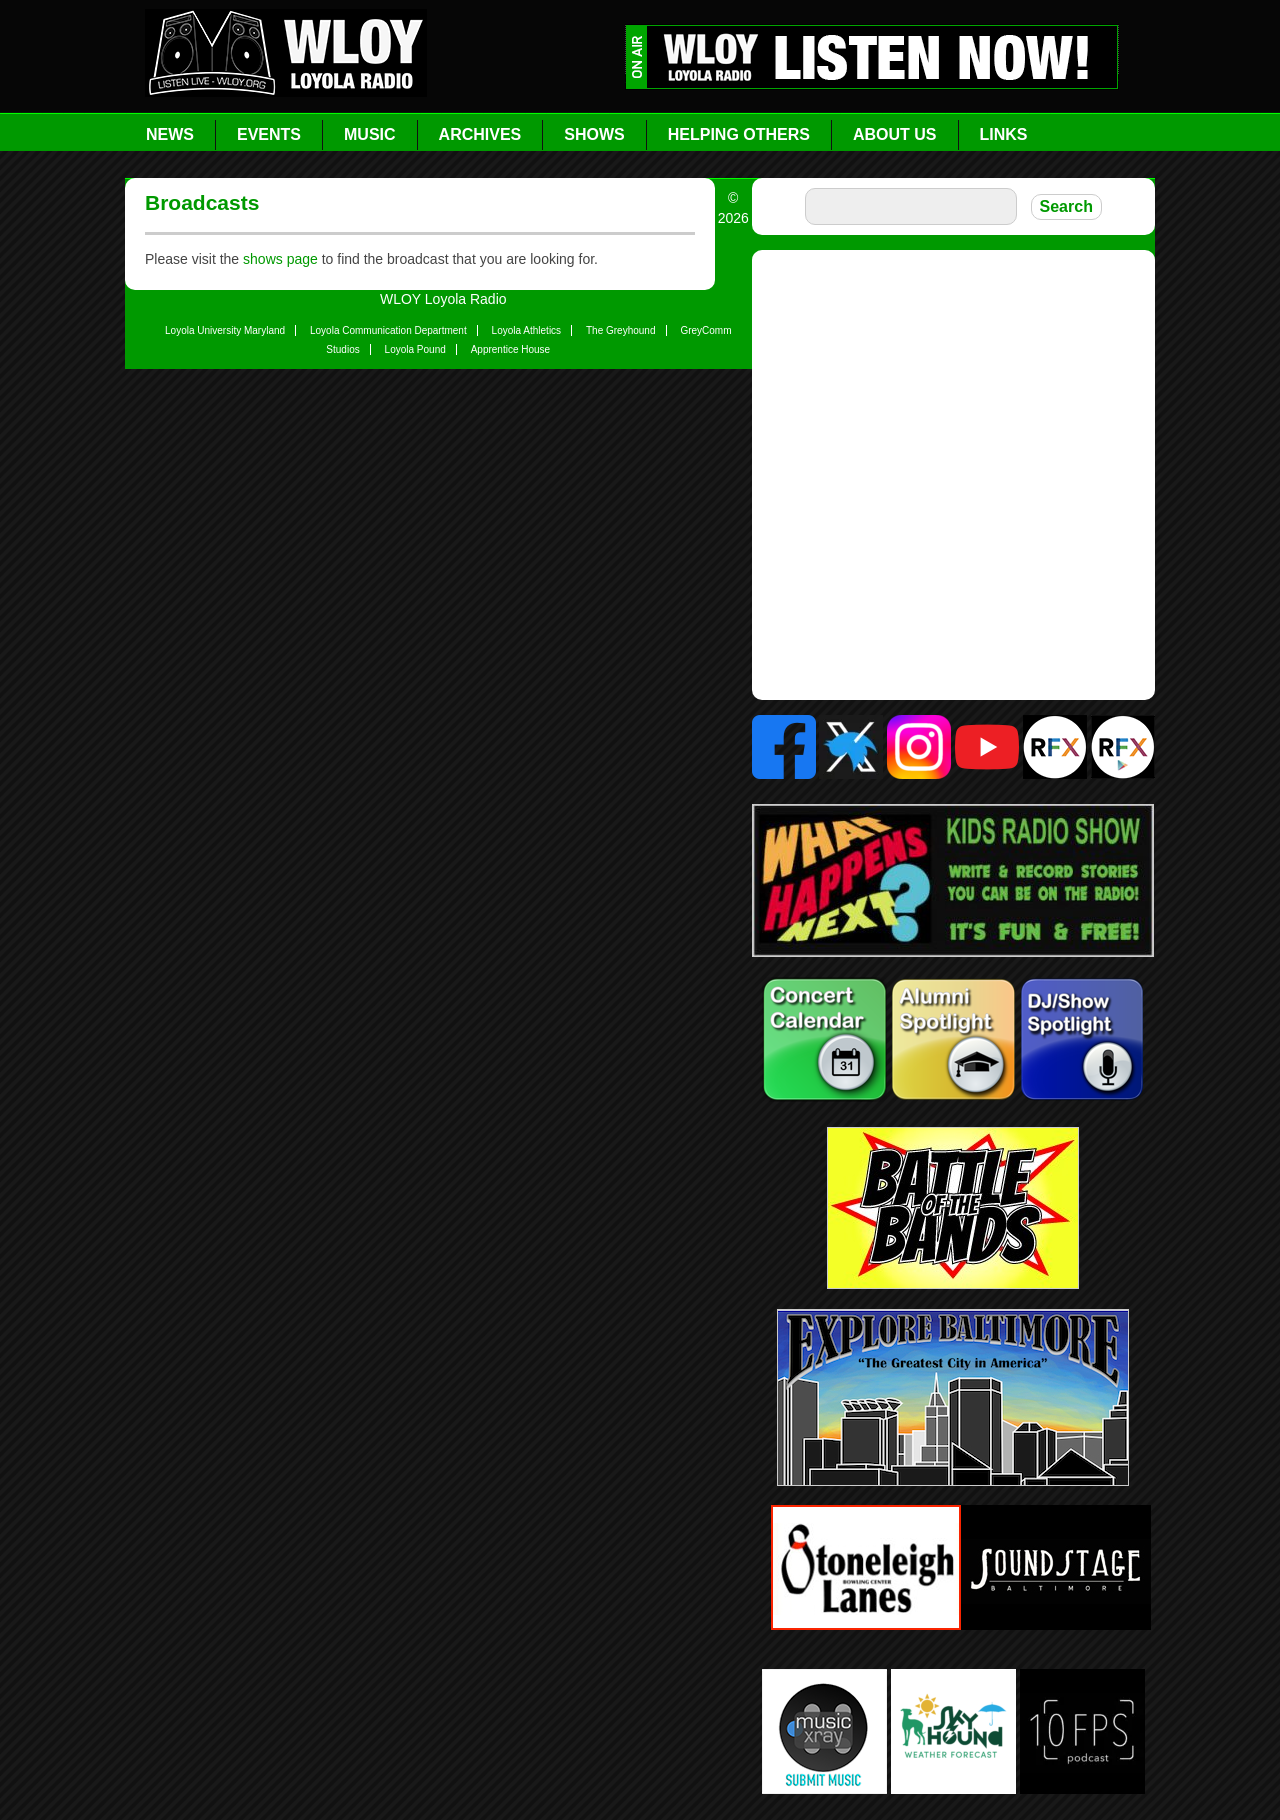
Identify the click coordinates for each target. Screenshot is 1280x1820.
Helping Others (739, 134)
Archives (480, 134)
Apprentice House (511, 349)
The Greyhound (621, 330)
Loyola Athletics (527, 330)
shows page (280, 259)
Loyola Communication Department (388, 330)
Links (1004, 134)
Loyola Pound (415, 349)
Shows (594, 134)
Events (269, 134)
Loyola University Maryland (225, 330)
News (170, 134)
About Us (895, 134)
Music (370, 134)
